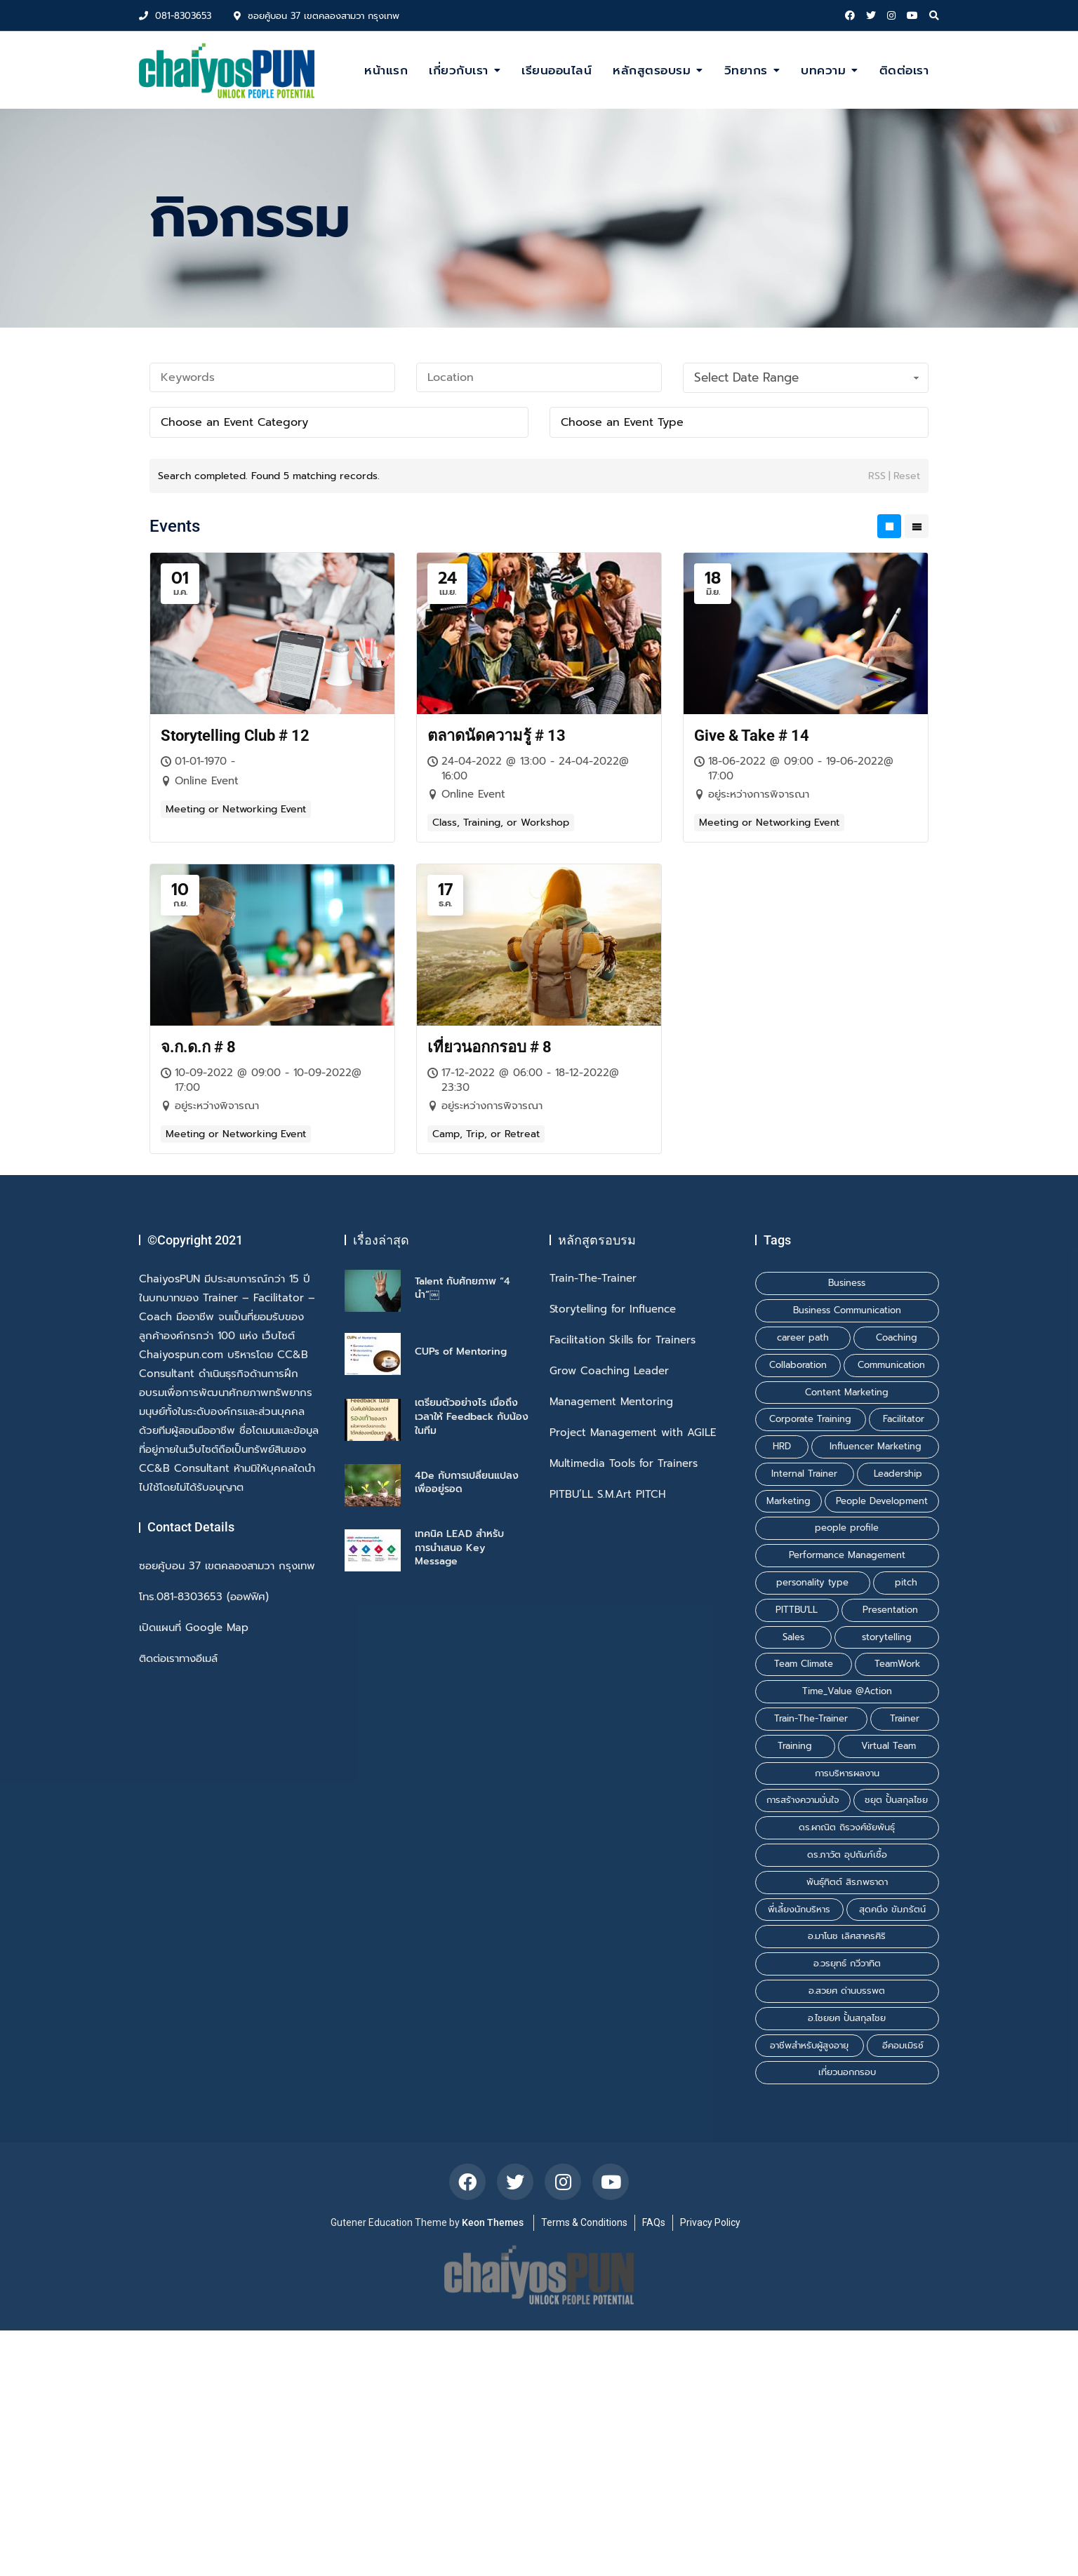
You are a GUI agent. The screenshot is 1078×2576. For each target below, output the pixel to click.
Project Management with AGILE (633, 1432)
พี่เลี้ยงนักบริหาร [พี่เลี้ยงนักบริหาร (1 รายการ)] (799, 1909)
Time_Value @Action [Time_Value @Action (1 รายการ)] (847, 1691)
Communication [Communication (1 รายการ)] (891, 1364)
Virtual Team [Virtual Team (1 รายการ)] (888, 1745)
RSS (877, 476)
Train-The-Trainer (593, 1278)
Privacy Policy (710, 2222)
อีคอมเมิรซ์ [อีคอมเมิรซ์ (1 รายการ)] (903, 2045)
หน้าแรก (386, 70)
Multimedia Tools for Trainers (624, 1463)
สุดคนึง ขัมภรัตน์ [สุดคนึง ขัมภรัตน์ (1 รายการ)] (892, 1909)
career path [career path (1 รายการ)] (803, 1337)
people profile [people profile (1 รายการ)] (847, 1527)
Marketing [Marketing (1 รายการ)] (788, 1501)
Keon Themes (493, 2222)
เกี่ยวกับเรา (458, 70)
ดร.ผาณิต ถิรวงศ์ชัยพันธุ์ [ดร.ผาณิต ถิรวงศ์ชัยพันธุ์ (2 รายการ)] (847, 1827)
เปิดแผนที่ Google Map (193, 1628)
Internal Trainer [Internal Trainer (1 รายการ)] (804, 1473)
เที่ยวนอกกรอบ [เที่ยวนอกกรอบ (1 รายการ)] (847, 2072)
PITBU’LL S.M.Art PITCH (607, 1494)
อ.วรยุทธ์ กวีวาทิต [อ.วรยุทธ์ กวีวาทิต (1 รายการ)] (847, 1963)
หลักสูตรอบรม (652, 70)
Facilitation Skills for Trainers (623, 1340)
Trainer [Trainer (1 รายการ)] (904, 1718)
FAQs (653, 2222)
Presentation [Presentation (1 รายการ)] (890, 1609)
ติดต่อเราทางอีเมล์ (178, 1658)
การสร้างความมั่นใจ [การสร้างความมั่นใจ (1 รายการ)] (802, 1799)
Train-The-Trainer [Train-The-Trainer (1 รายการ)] (811, 1718)
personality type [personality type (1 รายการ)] (812, 1582)
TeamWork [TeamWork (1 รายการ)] (897, 1663)
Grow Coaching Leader (609, 1371)
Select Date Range (808, 377)
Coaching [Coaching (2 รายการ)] (896, 1337)
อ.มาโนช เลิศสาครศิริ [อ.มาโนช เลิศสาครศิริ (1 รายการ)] (847, 1936)
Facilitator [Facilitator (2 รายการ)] (903, 1418)
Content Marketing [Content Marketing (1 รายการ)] (847, 1392)
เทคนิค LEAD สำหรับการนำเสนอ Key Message (459, 1548)
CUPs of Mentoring (461, 1351)
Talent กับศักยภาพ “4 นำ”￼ (462, 1288)
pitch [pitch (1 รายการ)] (906, 1582)
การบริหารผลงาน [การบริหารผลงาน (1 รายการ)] (847, 1773)
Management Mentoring (611, 1402)
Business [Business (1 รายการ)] (846, 1282)
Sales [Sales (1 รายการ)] (793, 1637)
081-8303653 (175, 15)
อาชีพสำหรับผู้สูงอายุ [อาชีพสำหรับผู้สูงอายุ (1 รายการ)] (809, 2045)
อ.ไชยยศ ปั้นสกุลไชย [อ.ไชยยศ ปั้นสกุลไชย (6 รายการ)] (847, 2018)
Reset (906, 476)
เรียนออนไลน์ (556, 70)
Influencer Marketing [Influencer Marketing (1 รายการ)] (875, 1446)
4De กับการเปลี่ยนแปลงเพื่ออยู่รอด (467, 1482)
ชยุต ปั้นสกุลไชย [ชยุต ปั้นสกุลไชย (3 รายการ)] (896, 1799)
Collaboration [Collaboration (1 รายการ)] (798, 1364)
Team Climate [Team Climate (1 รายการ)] (803, 1663)
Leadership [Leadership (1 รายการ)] (898, 1473)
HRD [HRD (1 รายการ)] (782, 1446)
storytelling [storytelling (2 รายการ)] (887, 1637)
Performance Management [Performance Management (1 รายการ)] (847, 1555)
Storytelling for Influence (613, 1309)
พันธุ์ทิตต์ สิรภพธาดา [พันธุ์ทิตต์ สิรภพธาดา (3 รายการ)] (847, 1882)
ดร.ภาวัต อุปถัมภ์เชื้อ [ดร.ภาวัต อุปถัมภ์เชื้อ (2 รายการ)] (847, 1854)
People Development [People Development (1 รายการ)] (882, 1501)
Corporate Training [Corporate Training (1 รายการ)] (810, 1418)
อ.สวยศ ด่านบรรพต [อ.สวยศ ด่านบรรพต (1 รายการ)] (846, 1990)
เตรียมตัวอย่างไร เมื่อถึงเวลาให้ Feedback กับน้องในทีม (471, 1416)
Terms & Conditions (584, 2222)
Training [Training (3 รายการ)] (795, 1745)
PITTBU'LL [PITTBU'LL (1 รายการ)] (797, 1609)
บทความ (823, 70)
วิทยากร (746, 70)
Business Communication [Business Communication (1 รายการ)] (847, 1310)
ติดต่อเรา (904, 70)
